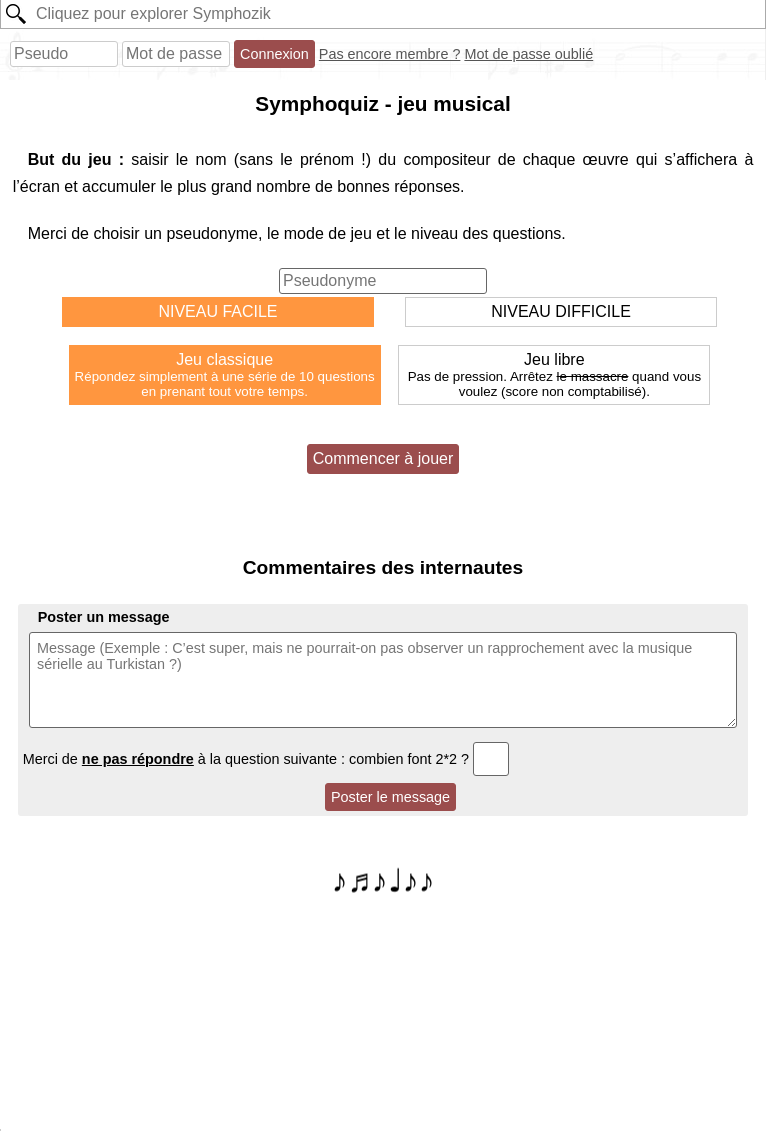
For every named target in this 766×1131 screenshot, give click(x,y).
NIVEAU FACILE (217, 311)
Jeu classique (225, 375)
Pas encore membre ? (390, 54)
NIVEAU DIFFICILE (561, 311)
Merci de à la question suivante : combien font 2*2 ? (266, 759)
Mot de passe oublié (528, 54)
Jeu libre (554, 375)
